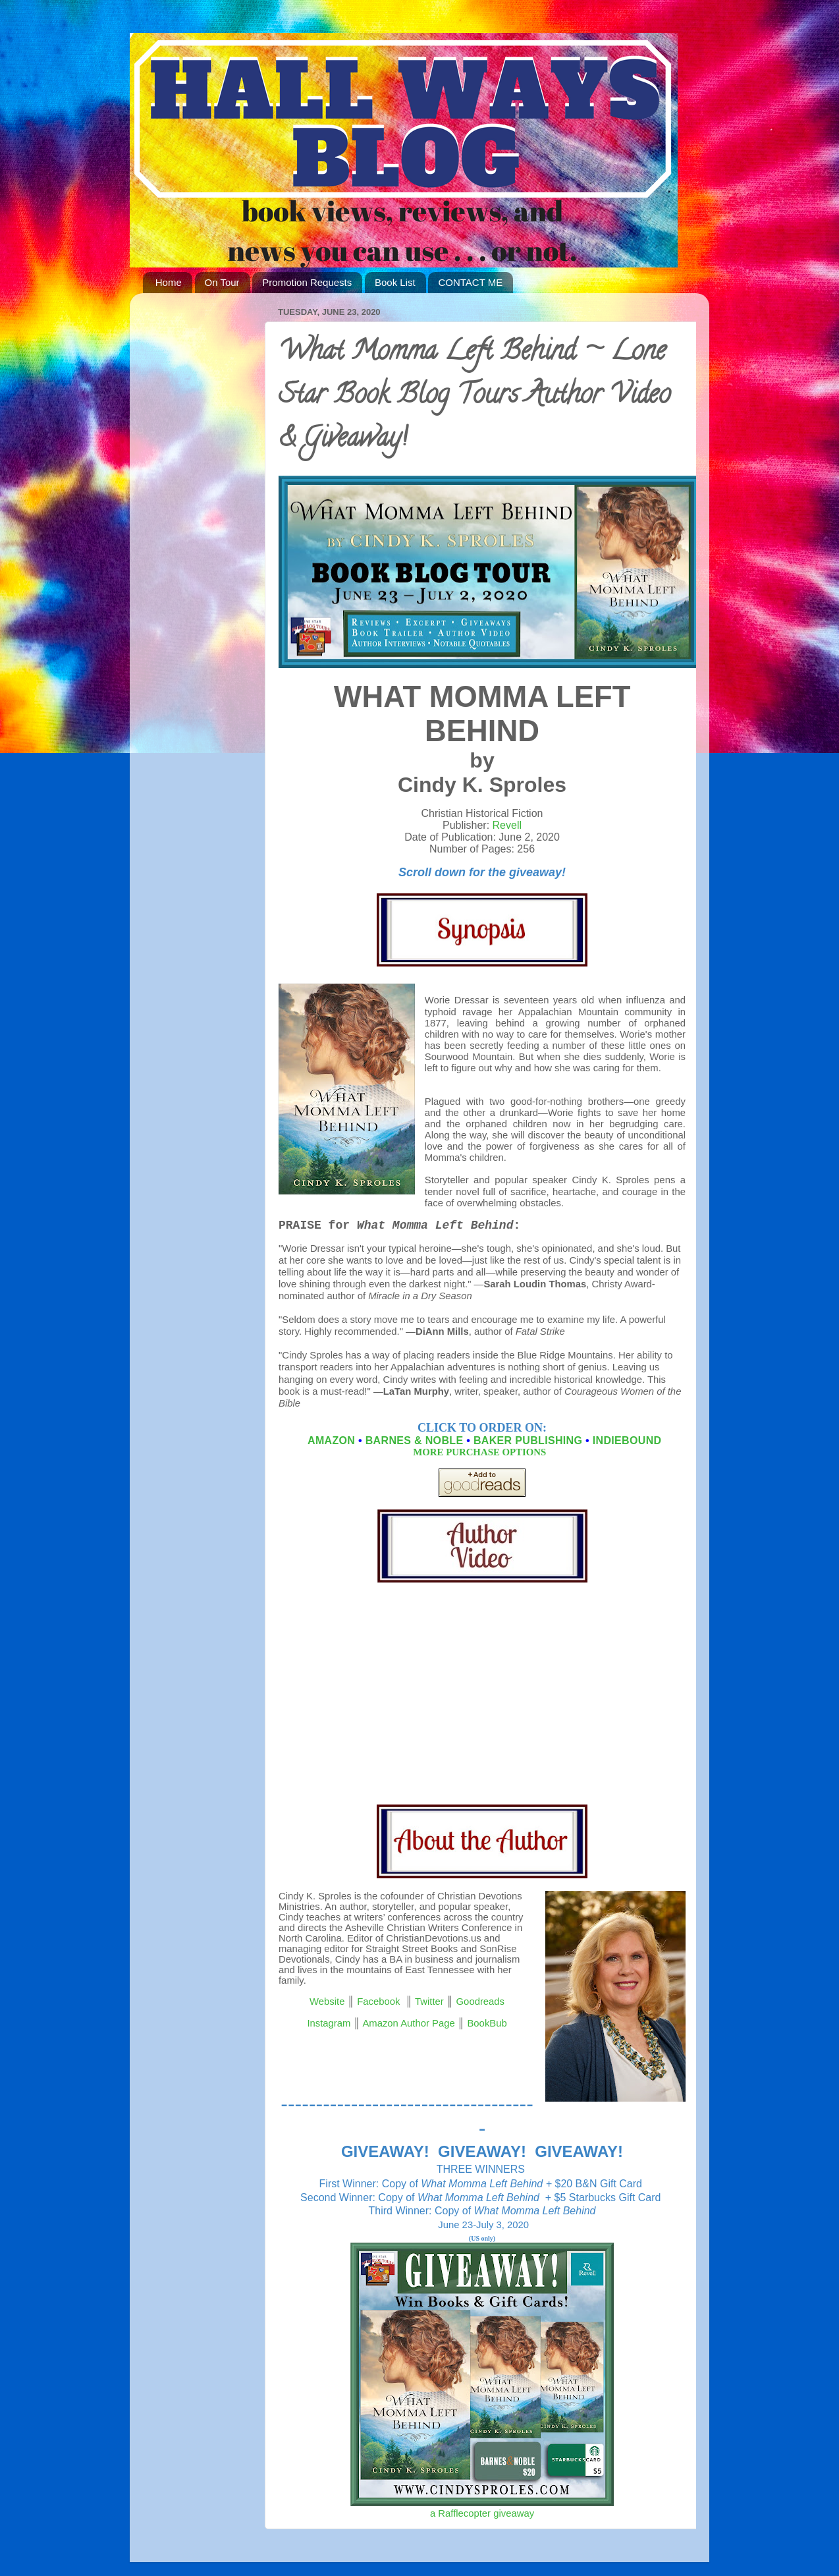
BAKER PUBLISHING (528, 1440)
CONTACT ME (470, 282)
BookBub (486, 2023)
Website (327, 2001)
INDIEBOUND (627, 1440)
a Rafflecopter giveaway (482, 2513)
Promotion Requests (307, 282)
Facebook (378, 2001)
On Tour (222, 282)
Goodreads (480, 2001)
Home (168, 282)
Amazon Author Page (408, 2023)
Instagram (328, 2023)
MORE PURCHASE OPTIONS (481, 1452)
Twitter (429, 2001)
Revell (507, 825)
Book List (395, 282)
